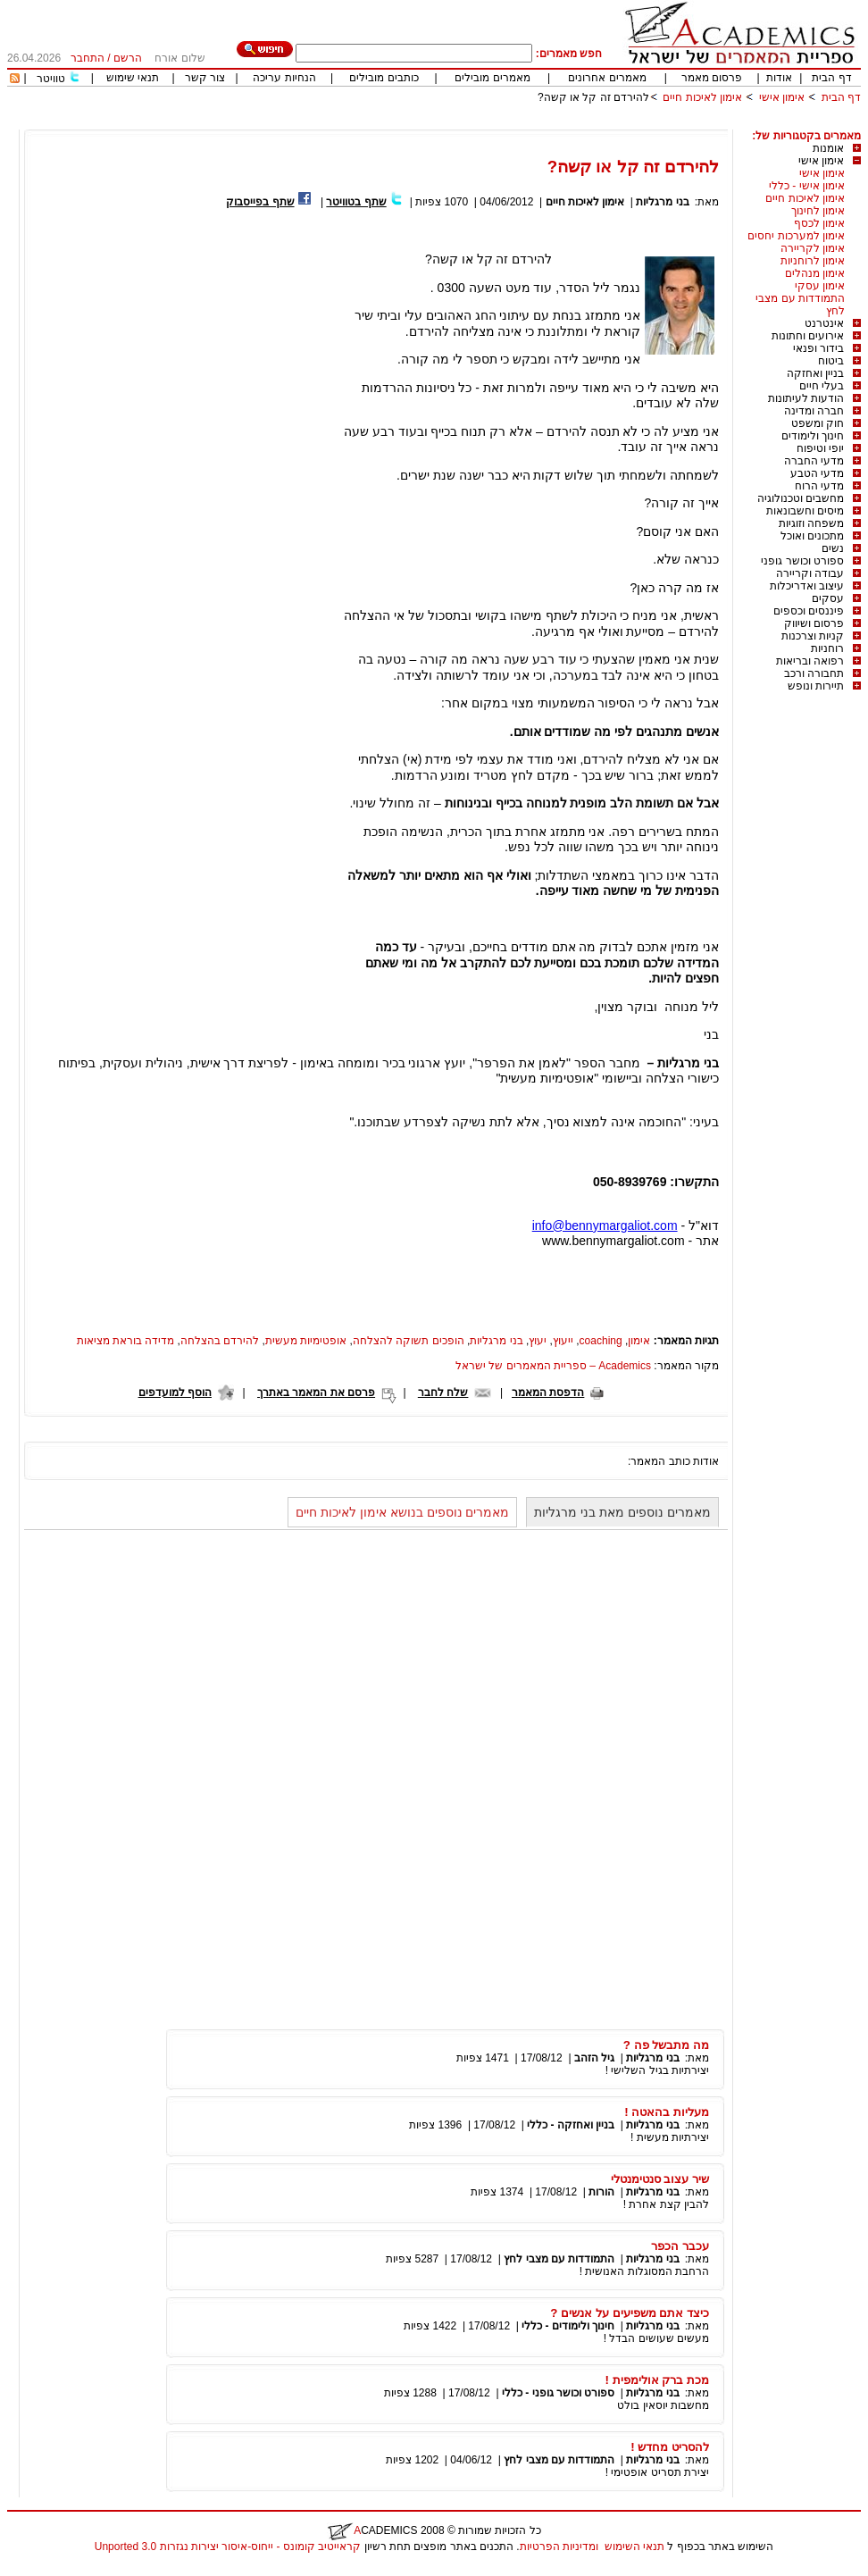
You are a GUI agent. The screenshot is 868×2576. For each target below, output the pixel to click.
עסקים (828, 598)
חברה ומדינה (814, 411)
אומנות (828, 148)
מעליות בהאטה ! (666, 2112)
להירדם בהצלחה (219, 1340)
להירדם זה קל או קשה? (593, 97)
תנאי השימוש (634, 2546)
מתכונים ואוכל (812, 536)
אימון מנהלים (815, 273)
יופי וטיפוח (820, 448)
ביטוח (831, 361)
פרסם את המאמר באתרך (316, 1392)
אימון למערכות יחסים (796, 236)
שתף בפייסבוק (260, 202)
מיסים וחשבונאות (805, 511)
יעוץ (538, 1340)
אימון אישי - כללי (807, 186)
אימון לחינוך (818, 211)
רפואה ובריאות (810, 661)
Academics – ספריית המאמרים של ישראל (553, 1365)
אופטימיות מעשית (305, 1340)
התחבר (87, 58)
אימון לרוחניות (812, 261)
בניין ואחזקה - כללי (570, 2125)
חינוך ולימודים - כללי (568, 2326)
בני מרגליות (662, 202)
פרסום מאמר (711, 77)
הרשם (127, 58)
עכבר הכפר (680, 2246)
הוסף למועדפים (175, 1392)
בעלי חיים (821, 386)
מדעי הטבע (817, 473)
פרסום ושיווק (814, 623)
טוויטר (51, 78)
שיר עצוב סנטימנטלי (660, 2179)
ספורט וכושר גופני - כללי (558, 2393)
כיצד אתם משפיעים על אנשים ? (629, 2313)
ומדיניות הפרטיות (559, 2546)
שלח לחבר (443, 1392)
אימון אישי (782, 97)
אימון (639, 1340)
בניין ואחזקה (815, 373)
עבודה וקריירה (810, 573)
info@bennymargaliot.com (605, 1225)
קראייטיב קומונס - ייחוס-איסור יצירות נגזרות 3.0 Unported (228, 2546)
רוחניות (827, 648)
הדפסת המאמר (548, 1392)
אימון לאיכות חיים (702, 97)
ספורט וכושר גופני (802, 561)
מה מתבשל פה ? (666, 2045)
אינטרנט (824, 323)
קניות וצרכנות (812, 636)
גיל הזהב (594, 2058)
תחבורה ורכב (814, 673)
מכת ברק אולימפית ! (657, 2380)
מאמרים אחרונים (607, 77)
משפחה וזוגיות (811, 523)
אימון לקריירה (812, 248)
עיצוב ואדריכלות (807, 586)
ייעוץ (563, 1340)
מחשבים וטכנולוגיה (800, 498)
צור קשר (205, 77)
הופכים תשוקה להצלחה (408, 1340)
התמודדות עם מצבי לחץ (559, 2259)
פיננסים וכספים (808, 611)
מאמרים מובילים (492, 77)
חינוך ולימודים (812, 436)
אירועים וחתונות (808, 336)
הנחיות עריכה (284, 77)
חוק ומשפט (817, 423)
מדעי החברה (814, 461)
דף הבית (831, 77)
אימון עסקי (820, 286)
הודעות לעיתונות (806, 398)
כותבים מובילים (383, 77)
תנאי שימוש (132, 77)
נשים (833, 548)
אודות (779, 77)
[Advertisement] (536, 123)
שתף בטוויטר (356, 202)
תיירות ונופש (816, 686)
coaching (601, 1340)
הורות (601, 2192)
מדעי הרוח (819, 486)
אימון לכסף (819, 223)
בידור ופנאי (818, 348)
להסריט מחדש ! (669, 2447)
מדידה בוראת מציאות (126, 1340)
